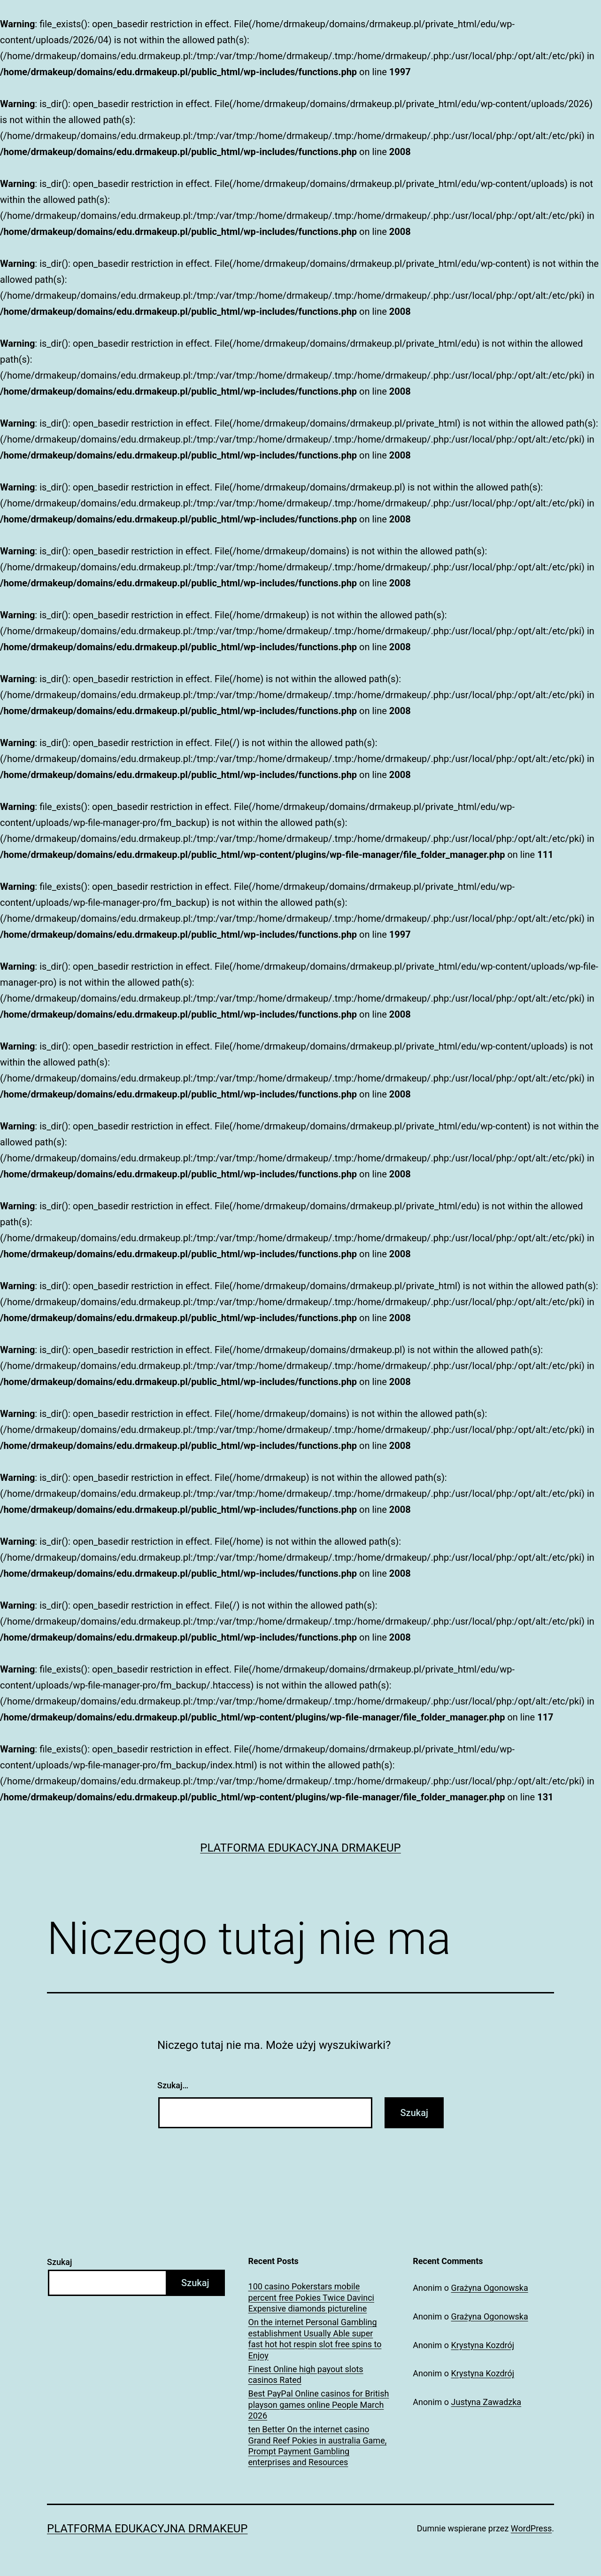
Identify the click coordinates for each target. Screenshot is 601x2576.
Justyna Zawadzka (486, 2402)
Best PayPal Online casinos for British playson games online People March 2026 (318, 2404)
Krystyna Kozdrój (483, 2345)
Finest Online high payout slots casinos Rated (305, 2374)
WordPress (531, 2528)
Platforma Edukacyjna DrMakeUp (300, 1847)
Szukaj (59, 2262)
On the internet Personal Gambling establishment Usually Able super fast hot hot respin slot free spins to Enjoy (315, 2338)
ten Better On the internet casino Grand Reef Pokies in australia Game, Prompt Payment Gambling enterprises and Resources (317, 2445)
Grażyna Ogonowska (489, 2288)
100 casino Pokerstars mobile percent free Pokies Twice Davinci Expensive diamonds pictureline (311, 2297)
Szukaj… (172, 2085)
